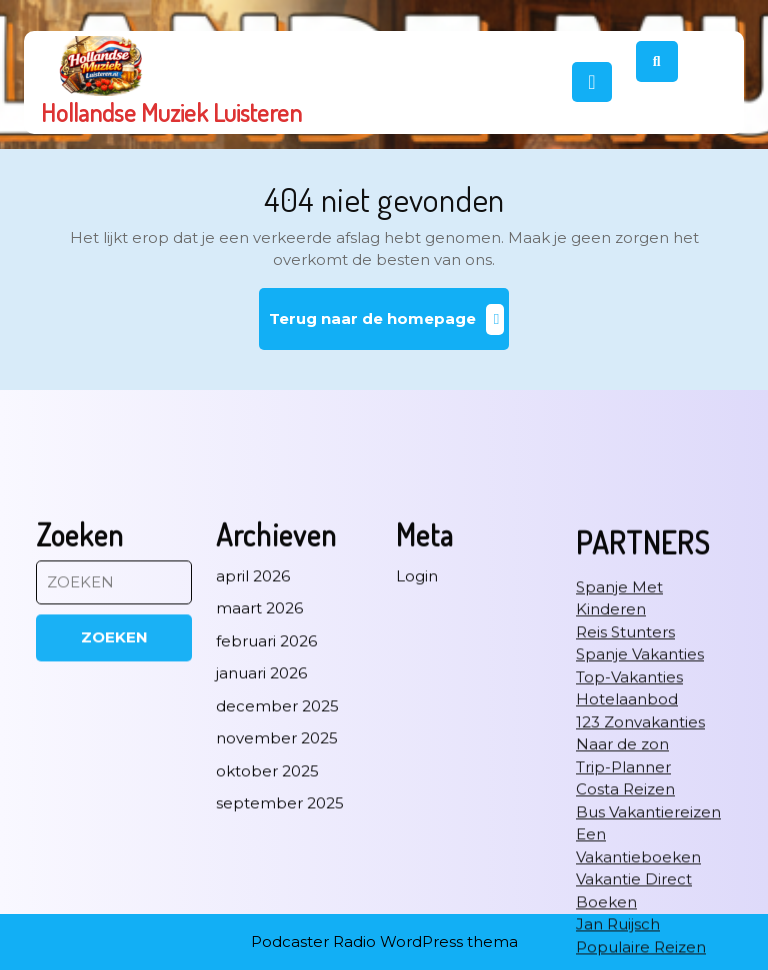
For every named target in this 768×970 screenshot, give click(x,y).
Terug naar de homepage (389, 326)
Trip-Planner (623, 888)
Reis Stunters (625, 753)
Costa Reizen (625, 910)
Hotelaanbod (627, 820)
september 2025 (280, 924)
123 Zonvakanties (640, 843)
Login (417, 697)
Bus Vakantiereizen (648, 933)
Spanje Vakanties (640, 775)
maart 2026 (259, 729)
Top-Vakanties (629, 798)
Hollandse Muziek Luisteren (171, 112)
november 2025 (277, 859)
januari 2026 (261, 794)
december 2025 (277, 827)
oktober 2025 (267, 892)
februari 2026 (266, 762)
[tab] (592, 82)
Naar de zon (622, 865)
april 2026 (253, 697)
